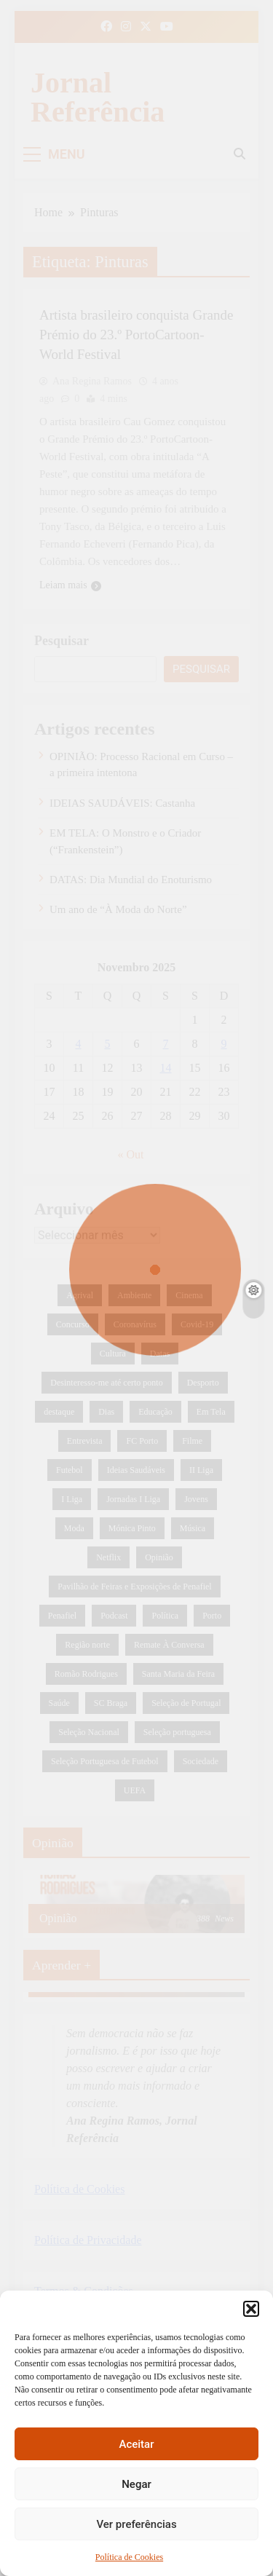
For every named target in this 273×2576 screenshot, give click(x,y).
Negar (136, 2484)
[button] (251, 2309)
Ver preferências (136, 2524)
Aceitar (136, 2444)
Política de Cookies (129, 2557)
